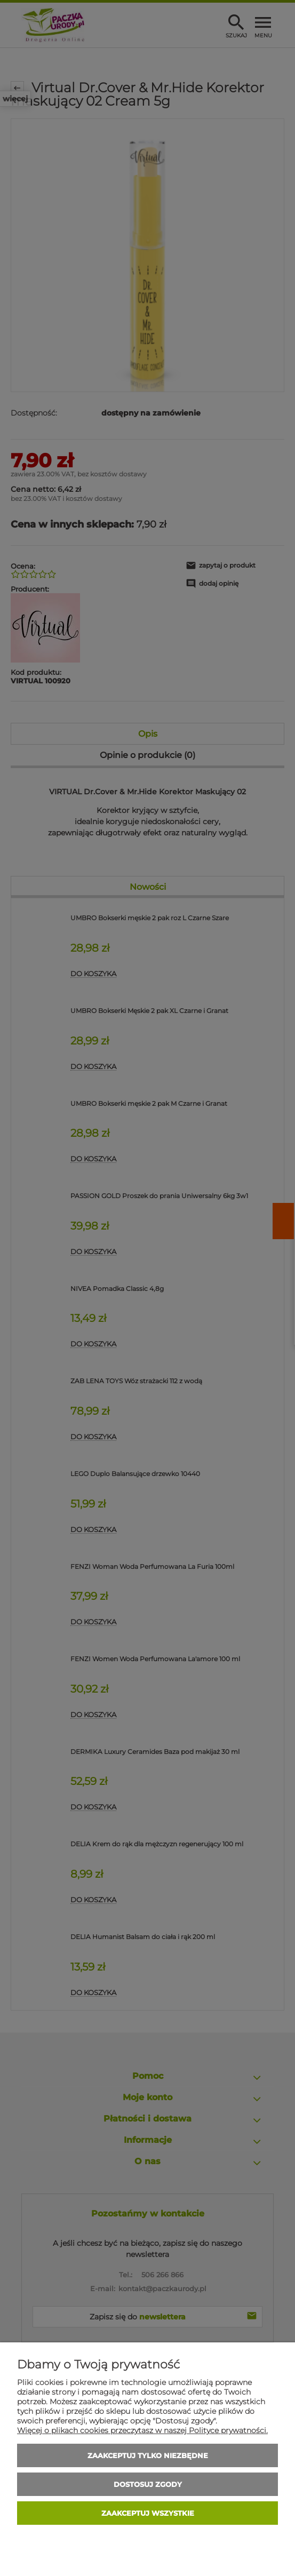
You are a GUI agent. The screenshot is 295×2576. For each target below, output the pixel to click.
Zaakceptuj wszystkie (147, 2513)
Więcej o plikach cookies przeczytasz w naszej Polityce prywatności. (142, 2430)
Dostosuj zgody (148, 2484)
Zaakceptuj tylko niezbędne (147, 2455)
